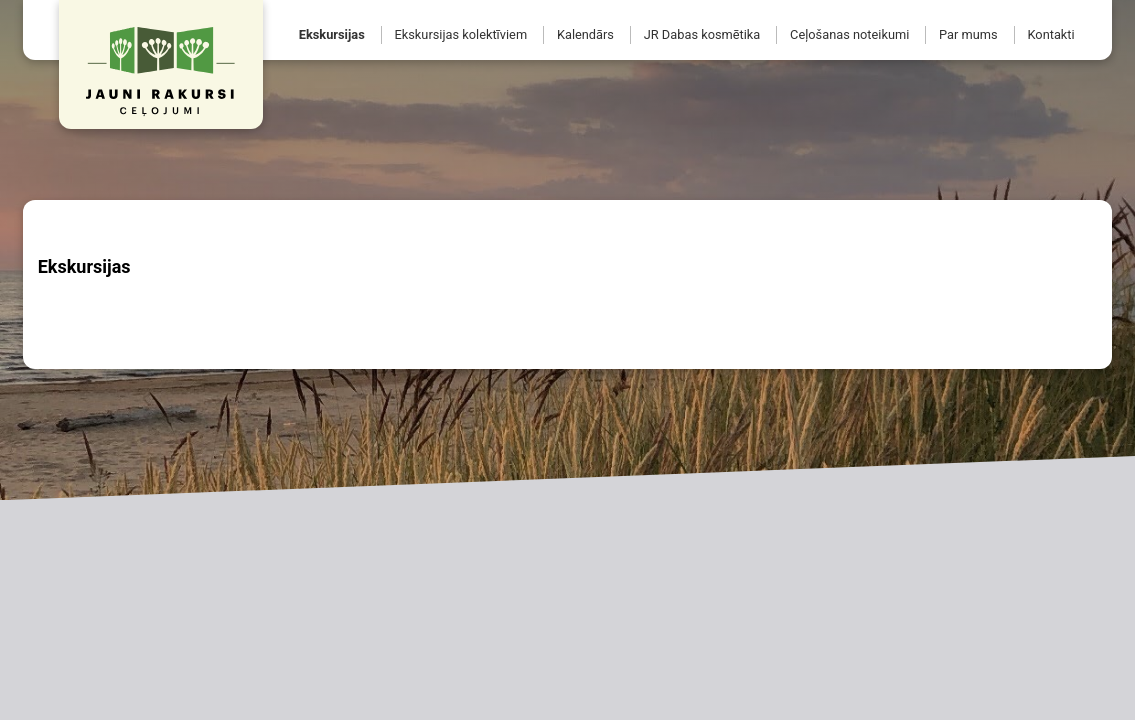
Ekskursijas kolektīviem (461, 34)
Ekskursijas (332, 34)
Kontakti (1050, 34)
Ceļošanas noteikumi (849, 34)
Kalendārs (585, 34)
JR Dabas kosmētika (702, 34)
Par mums (968, 34)
